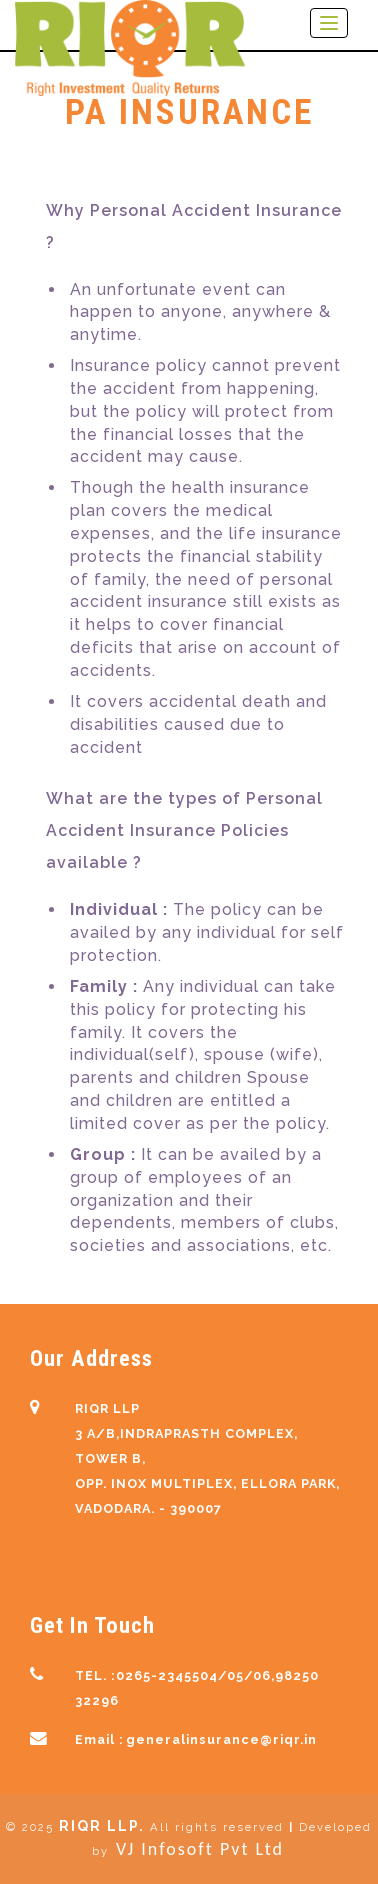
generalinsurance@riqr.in (221, 1739)
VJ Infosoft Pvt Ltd (200, 1849)
